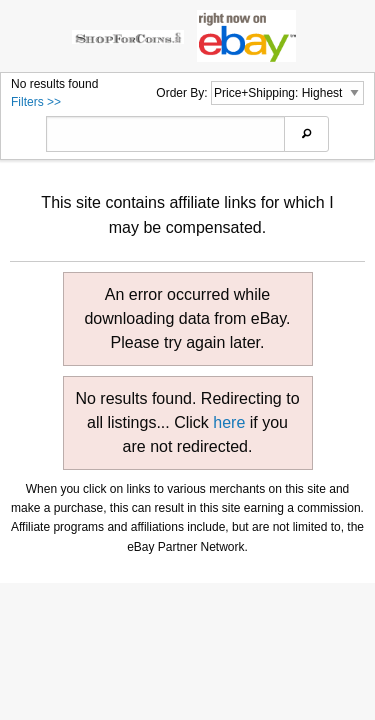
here (229, 422)
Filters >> (36, 102)
